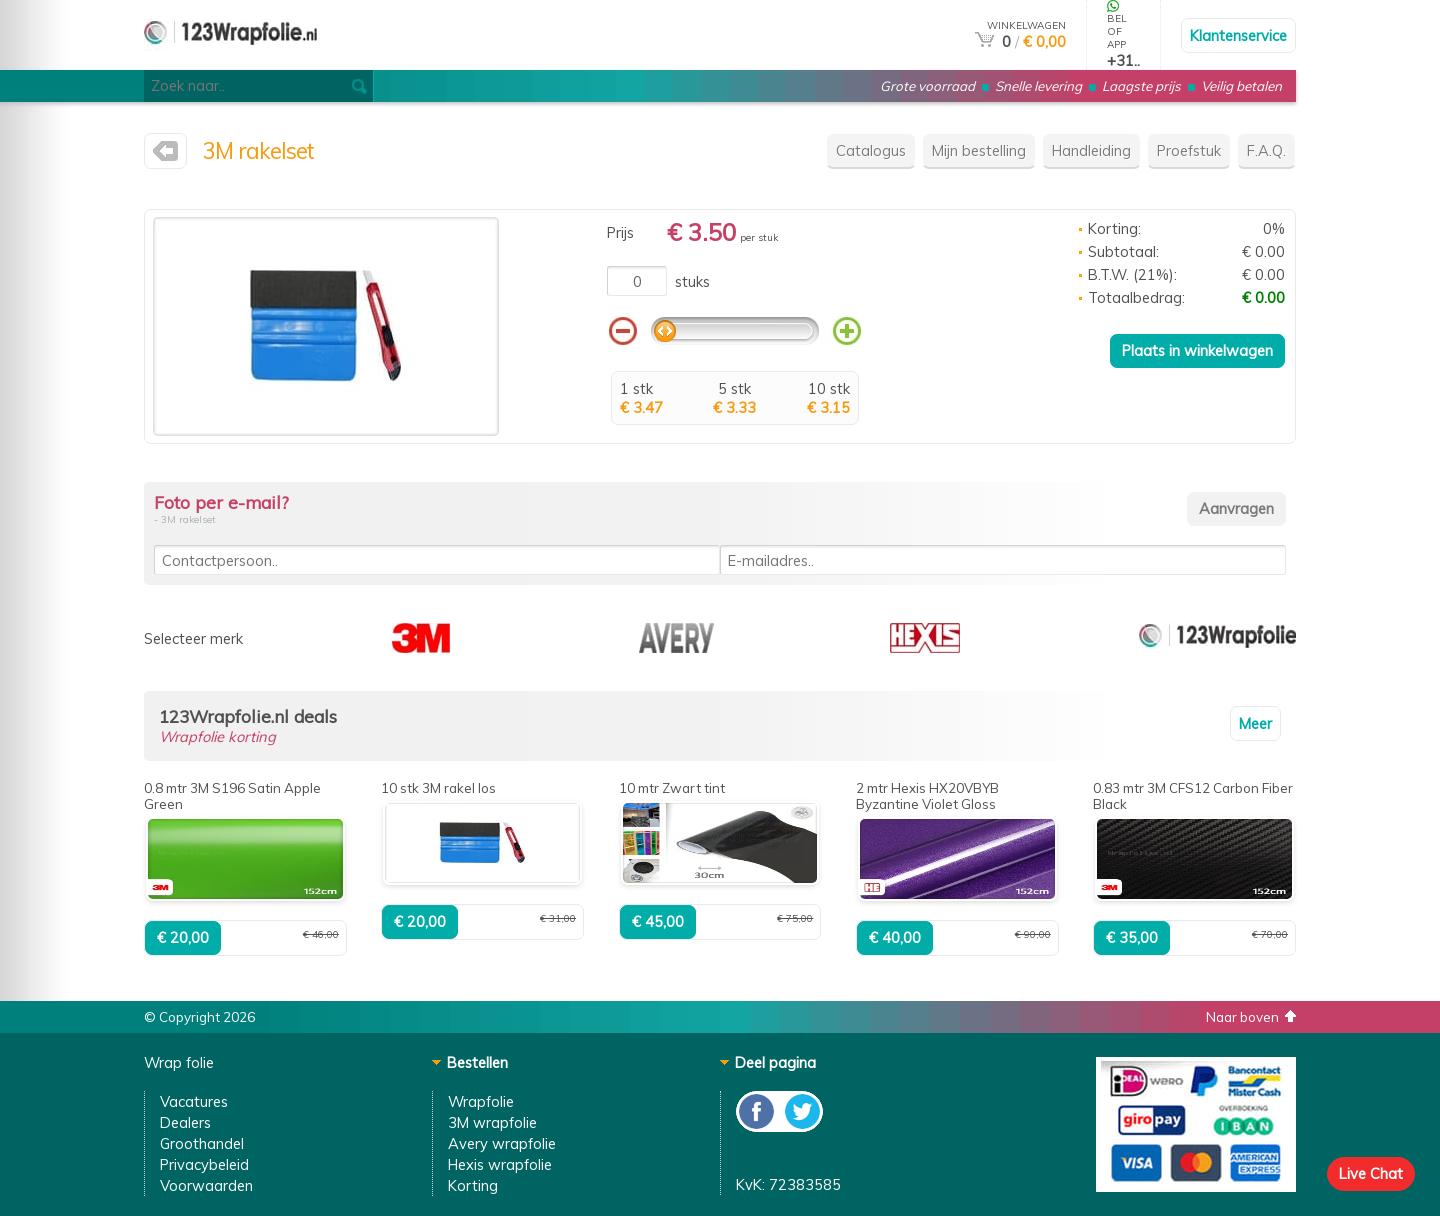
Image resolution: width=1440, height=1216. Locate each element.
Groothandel (202, 1143)
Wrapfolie (481, 1101)
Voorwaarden (206, 1185)
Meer (1255, 723)
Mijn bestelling (979, 150)
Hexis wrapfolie (500, 1164)
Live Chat (1371, 1173)
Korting (473, 1185)
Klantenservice (1238, 35)
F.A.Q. (1266, 150)
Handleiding (1091, 150)
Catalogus (871, 150)
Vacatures (194, 1101)
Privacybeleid (204, 1164)
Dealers (185, 1122)
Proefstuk (1189, 150)
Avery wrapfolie (502, 1143)
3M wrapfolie (492, 1122)
